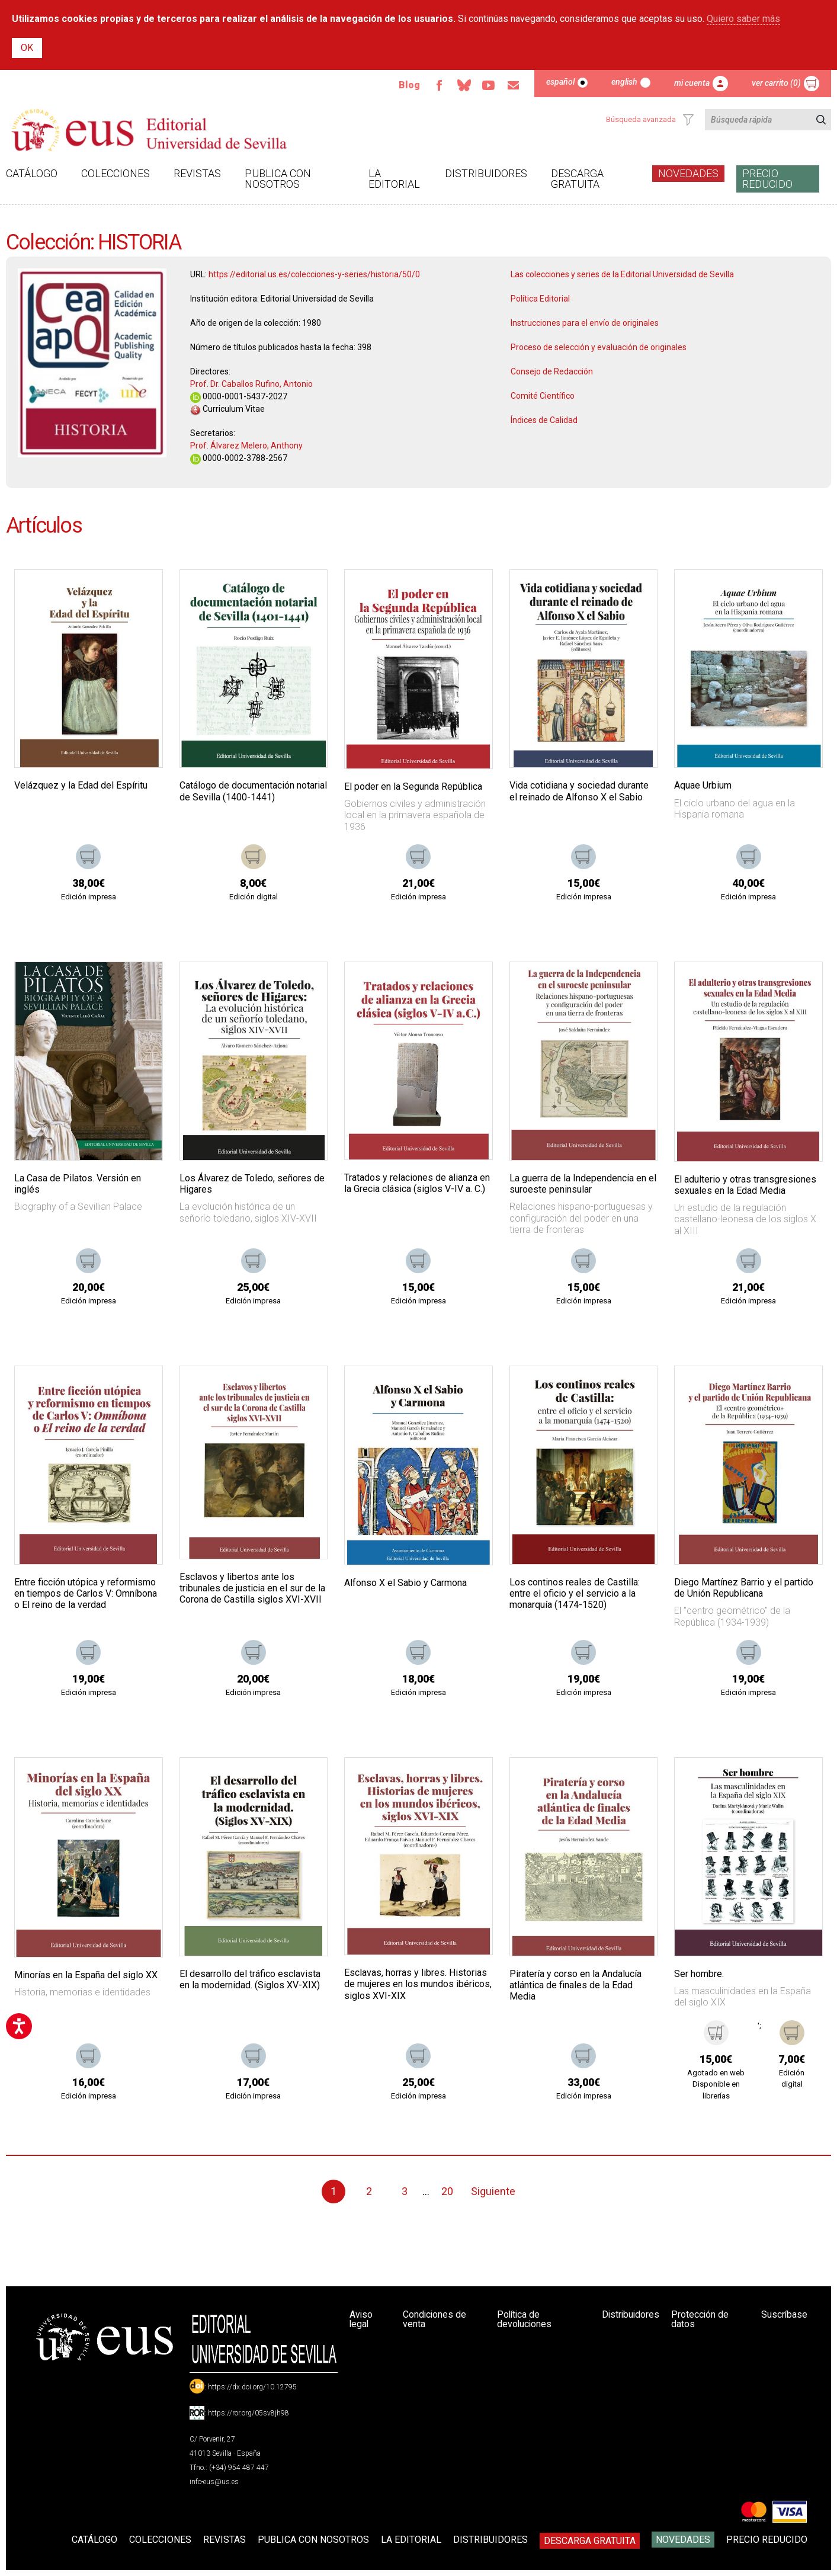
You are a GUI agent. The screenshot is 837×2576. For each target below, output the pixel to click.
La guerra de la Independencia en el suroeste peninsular (582, 1183)
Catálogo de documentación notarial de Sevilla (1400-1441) (253, 791)
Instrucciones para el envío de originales (585, 323)
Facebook (438, 85)
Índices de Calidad (544, 420)
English (624, 81)
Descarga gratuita (577, 178)
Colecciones (115, 173)
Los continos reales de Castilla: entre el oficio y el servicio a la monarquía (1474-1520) (574, 1593)
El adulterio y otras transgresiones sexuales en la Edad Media (745, 1185)
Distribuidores (486, 173)
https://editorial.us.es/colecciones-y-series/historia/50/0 (314, 274)
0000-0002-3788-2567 (238, 458)
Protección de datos (701, 2319)
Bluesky (463, 85)
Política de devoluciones (524, 2319)
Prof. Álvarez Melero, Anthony (246, 445)
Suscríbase (784, 2314)
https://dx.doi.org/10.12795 (252, 2387)
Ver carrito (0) (776, 83)
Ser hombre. (699, 1973)
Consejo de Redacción (552, 371)
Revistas (197, 173)
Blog (408, 85)
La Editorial (394, 178)
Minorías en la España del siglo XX (86, 1975)
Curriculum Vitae (227, 409)
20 (447, 2191)
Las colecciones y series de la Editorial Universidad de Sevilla (622, 274)
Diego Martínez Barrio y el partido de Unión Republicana (743, 1588)
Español (560, 81)
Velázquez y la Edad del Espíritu (80, 785)
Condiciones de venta (435, 2319)
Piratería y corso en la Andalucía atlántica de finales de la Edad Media (575, 1985)
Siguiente (493, 2191)
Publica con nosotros (278, 178)
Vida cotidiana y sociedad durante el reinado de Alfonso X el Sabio (579, 791)
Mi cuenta (692, 83)
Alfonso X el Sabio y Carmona (405, 1582)
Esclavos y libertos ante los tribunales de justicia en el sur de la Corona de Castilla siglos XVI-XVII (252, 1588)
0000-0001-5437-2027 (238, 396)
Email (513, 85)
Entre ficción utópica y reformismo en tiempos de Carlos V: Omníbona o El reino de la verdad (85, 1593)
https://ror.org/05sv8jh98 (248, 2413)
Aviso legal (361, 2319)
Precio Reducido (767, 178)
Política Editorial (540, 298)
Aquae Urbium (703, 785)
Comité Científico (543, 396)
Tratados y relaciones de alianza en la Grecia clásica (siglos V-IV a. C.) (417, 1183)
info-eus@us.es (214, 2482)
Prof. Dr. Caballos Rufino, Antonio (251, 384)
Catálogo (31, 173)
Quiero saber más (743, 18)
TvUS (488, 85)
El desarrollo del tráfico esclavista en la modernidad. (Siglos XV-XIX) (249, 1979)
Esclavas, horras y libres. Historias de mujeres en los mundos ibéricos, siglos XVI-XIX (418, 1984)
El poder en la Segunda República (413, 786)
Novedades (688, 173)
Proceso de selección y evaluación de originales (599, 347)
